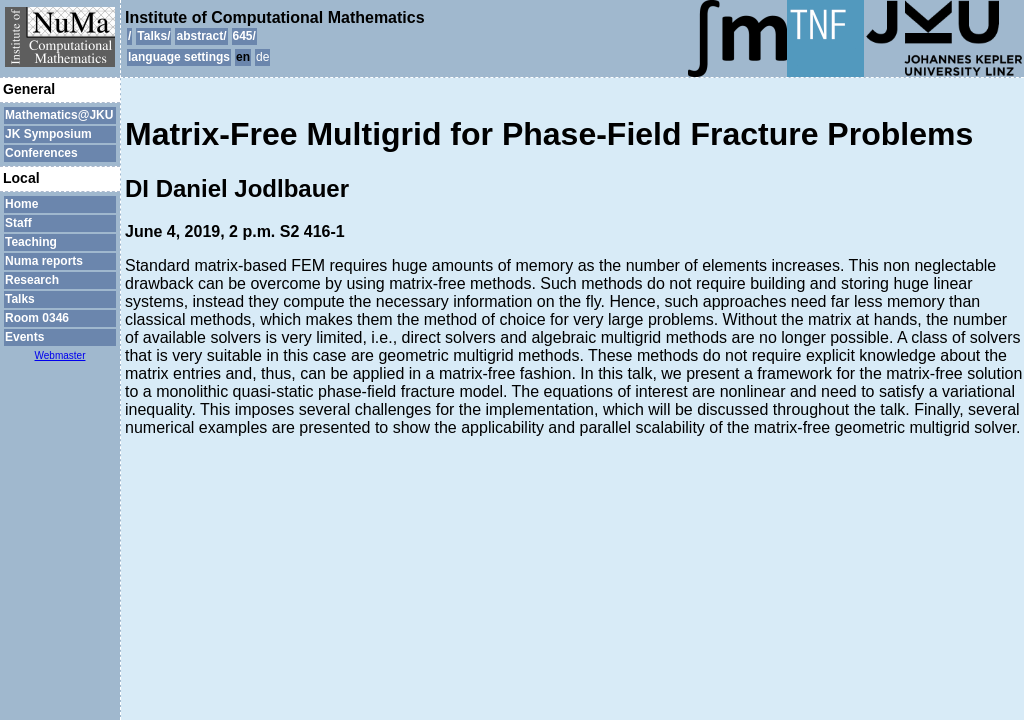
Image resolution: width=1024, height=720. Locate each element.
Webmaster (60, 355)
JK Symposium (48, 134)
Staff (18, 223)
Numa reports (44, 261)
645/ (244, 36)
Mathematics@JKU (59, 115)
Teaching (31, 242)
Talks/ (153, 36)
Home (21, 204)
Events (24, 337)
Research (32, 280)
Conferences (41, 153)
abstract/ (201, 36)
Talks (20, 299)
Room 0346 (37, 318)
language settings (179, 57)
